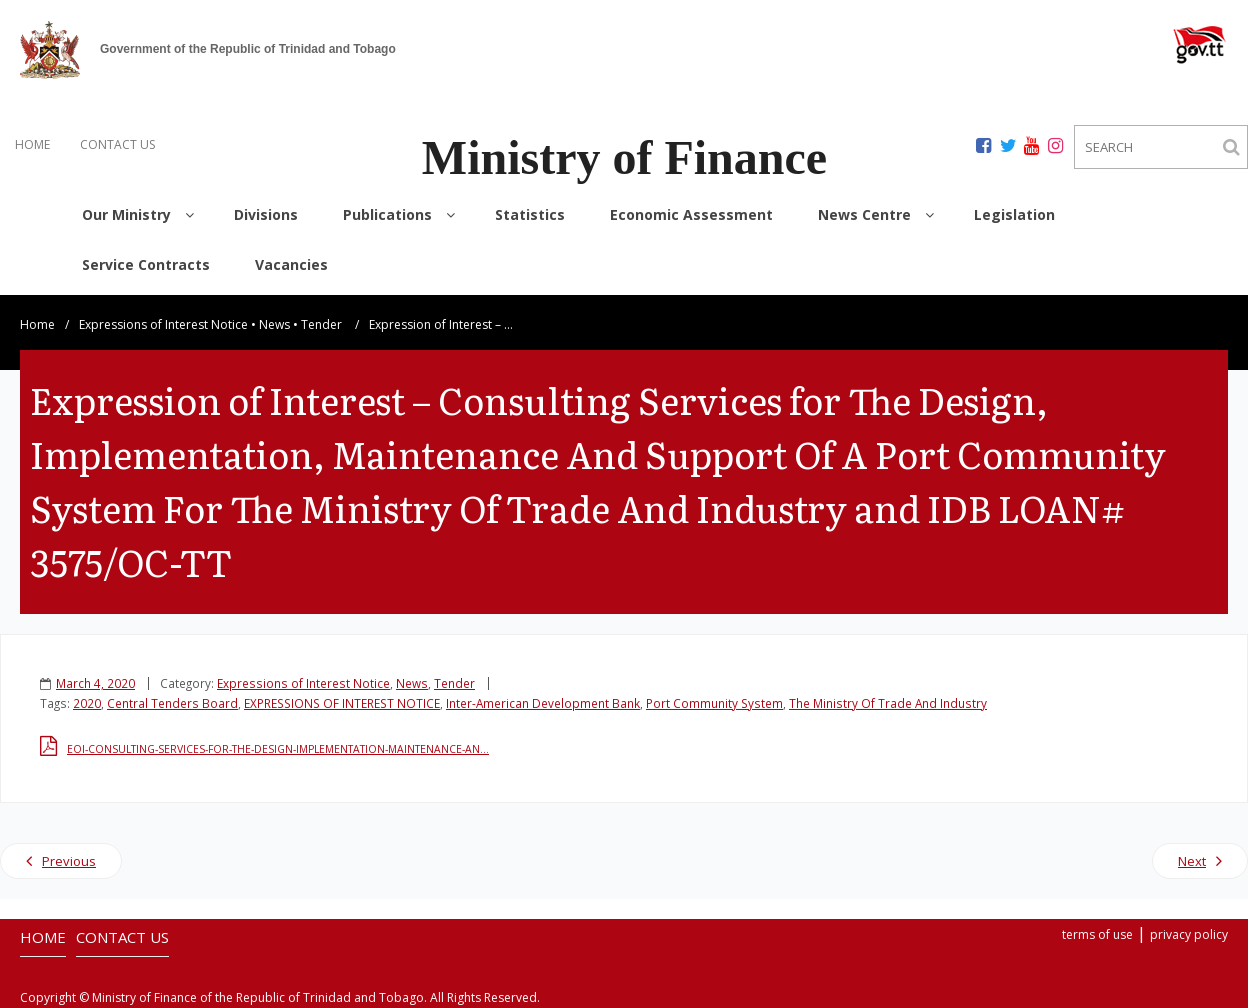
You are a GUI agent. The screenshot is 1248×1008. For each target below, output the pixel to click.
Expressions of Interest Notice (163, 324)
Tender (321, 324)
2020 (87, 703)
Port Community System (714, 703)
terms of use (1097, 934)
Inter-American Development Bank (543, 703)
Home (37, 324)
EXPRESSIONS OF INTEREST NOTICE (342, 703)
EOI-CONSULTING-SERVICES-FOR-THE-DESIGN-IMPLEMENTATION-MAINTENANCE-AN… (278, 749)
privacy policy (1189, 934)
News (274, 324)
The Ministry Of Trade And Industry (888, 703)
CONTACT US (117, 144)
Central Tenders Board (172, 703)
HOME (32, 144)
